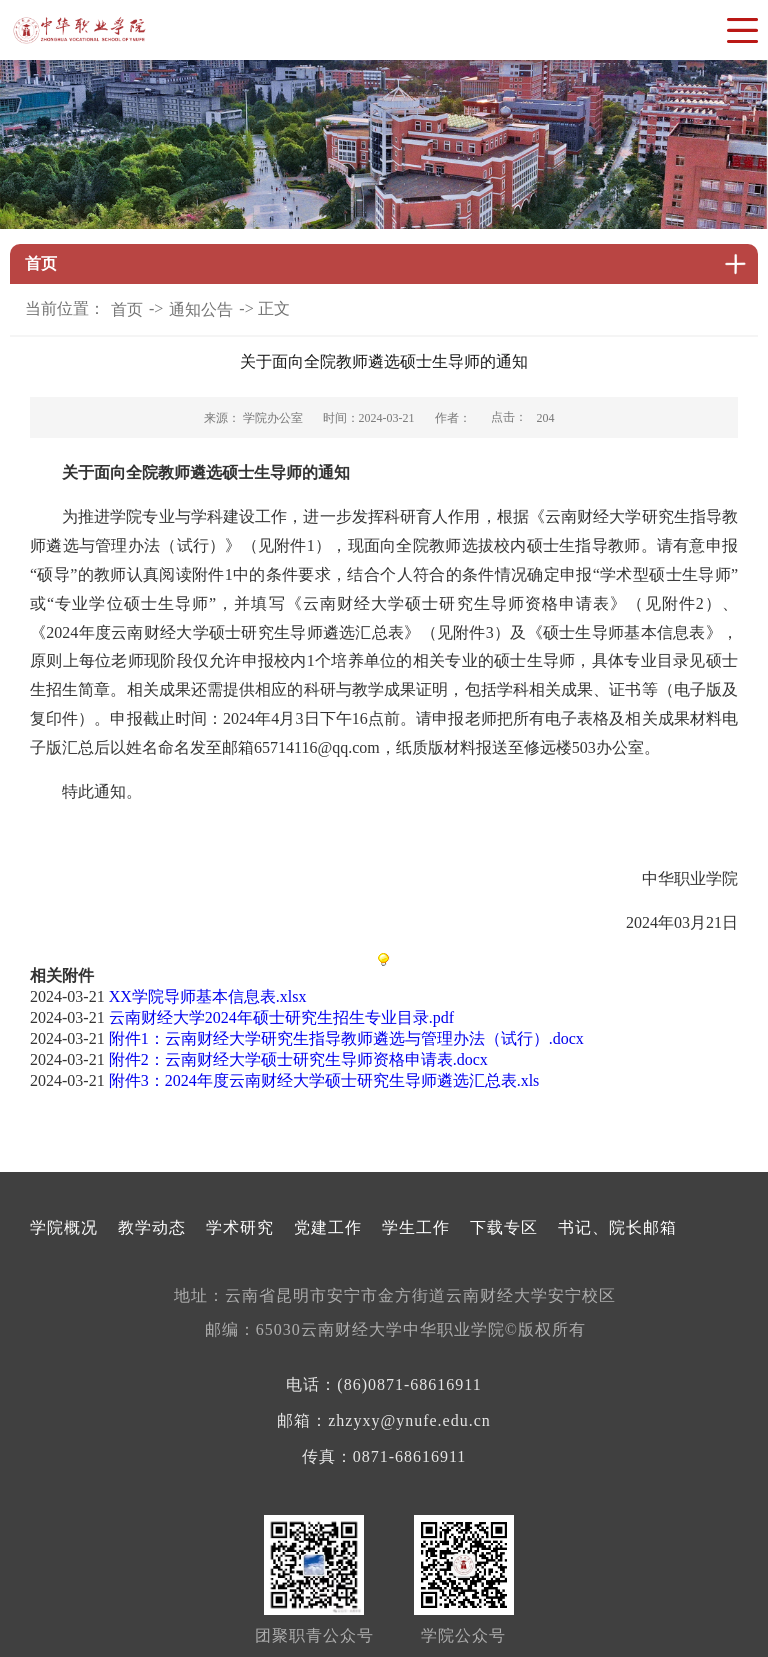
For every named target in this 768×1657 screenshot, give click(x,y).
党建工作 (328, 1227)
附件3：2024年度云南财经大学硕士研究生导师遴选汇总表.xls (324, 1080)
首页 (127, 309)
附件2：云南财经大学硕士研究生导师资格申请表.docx (298, 1059)
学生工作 (416, 1227)
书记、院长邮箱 (617, 1227)
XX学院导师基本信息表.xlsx (208, 996)
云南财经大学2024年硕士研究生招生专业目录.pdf (281, 1017)
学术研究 (240, 1227)
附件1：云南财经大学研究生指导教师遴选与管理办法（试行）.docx (346, 1038)
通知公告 (201, 309)
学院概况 (64, 1227)
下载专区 (504, 1227)
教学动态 (152, 1227)
